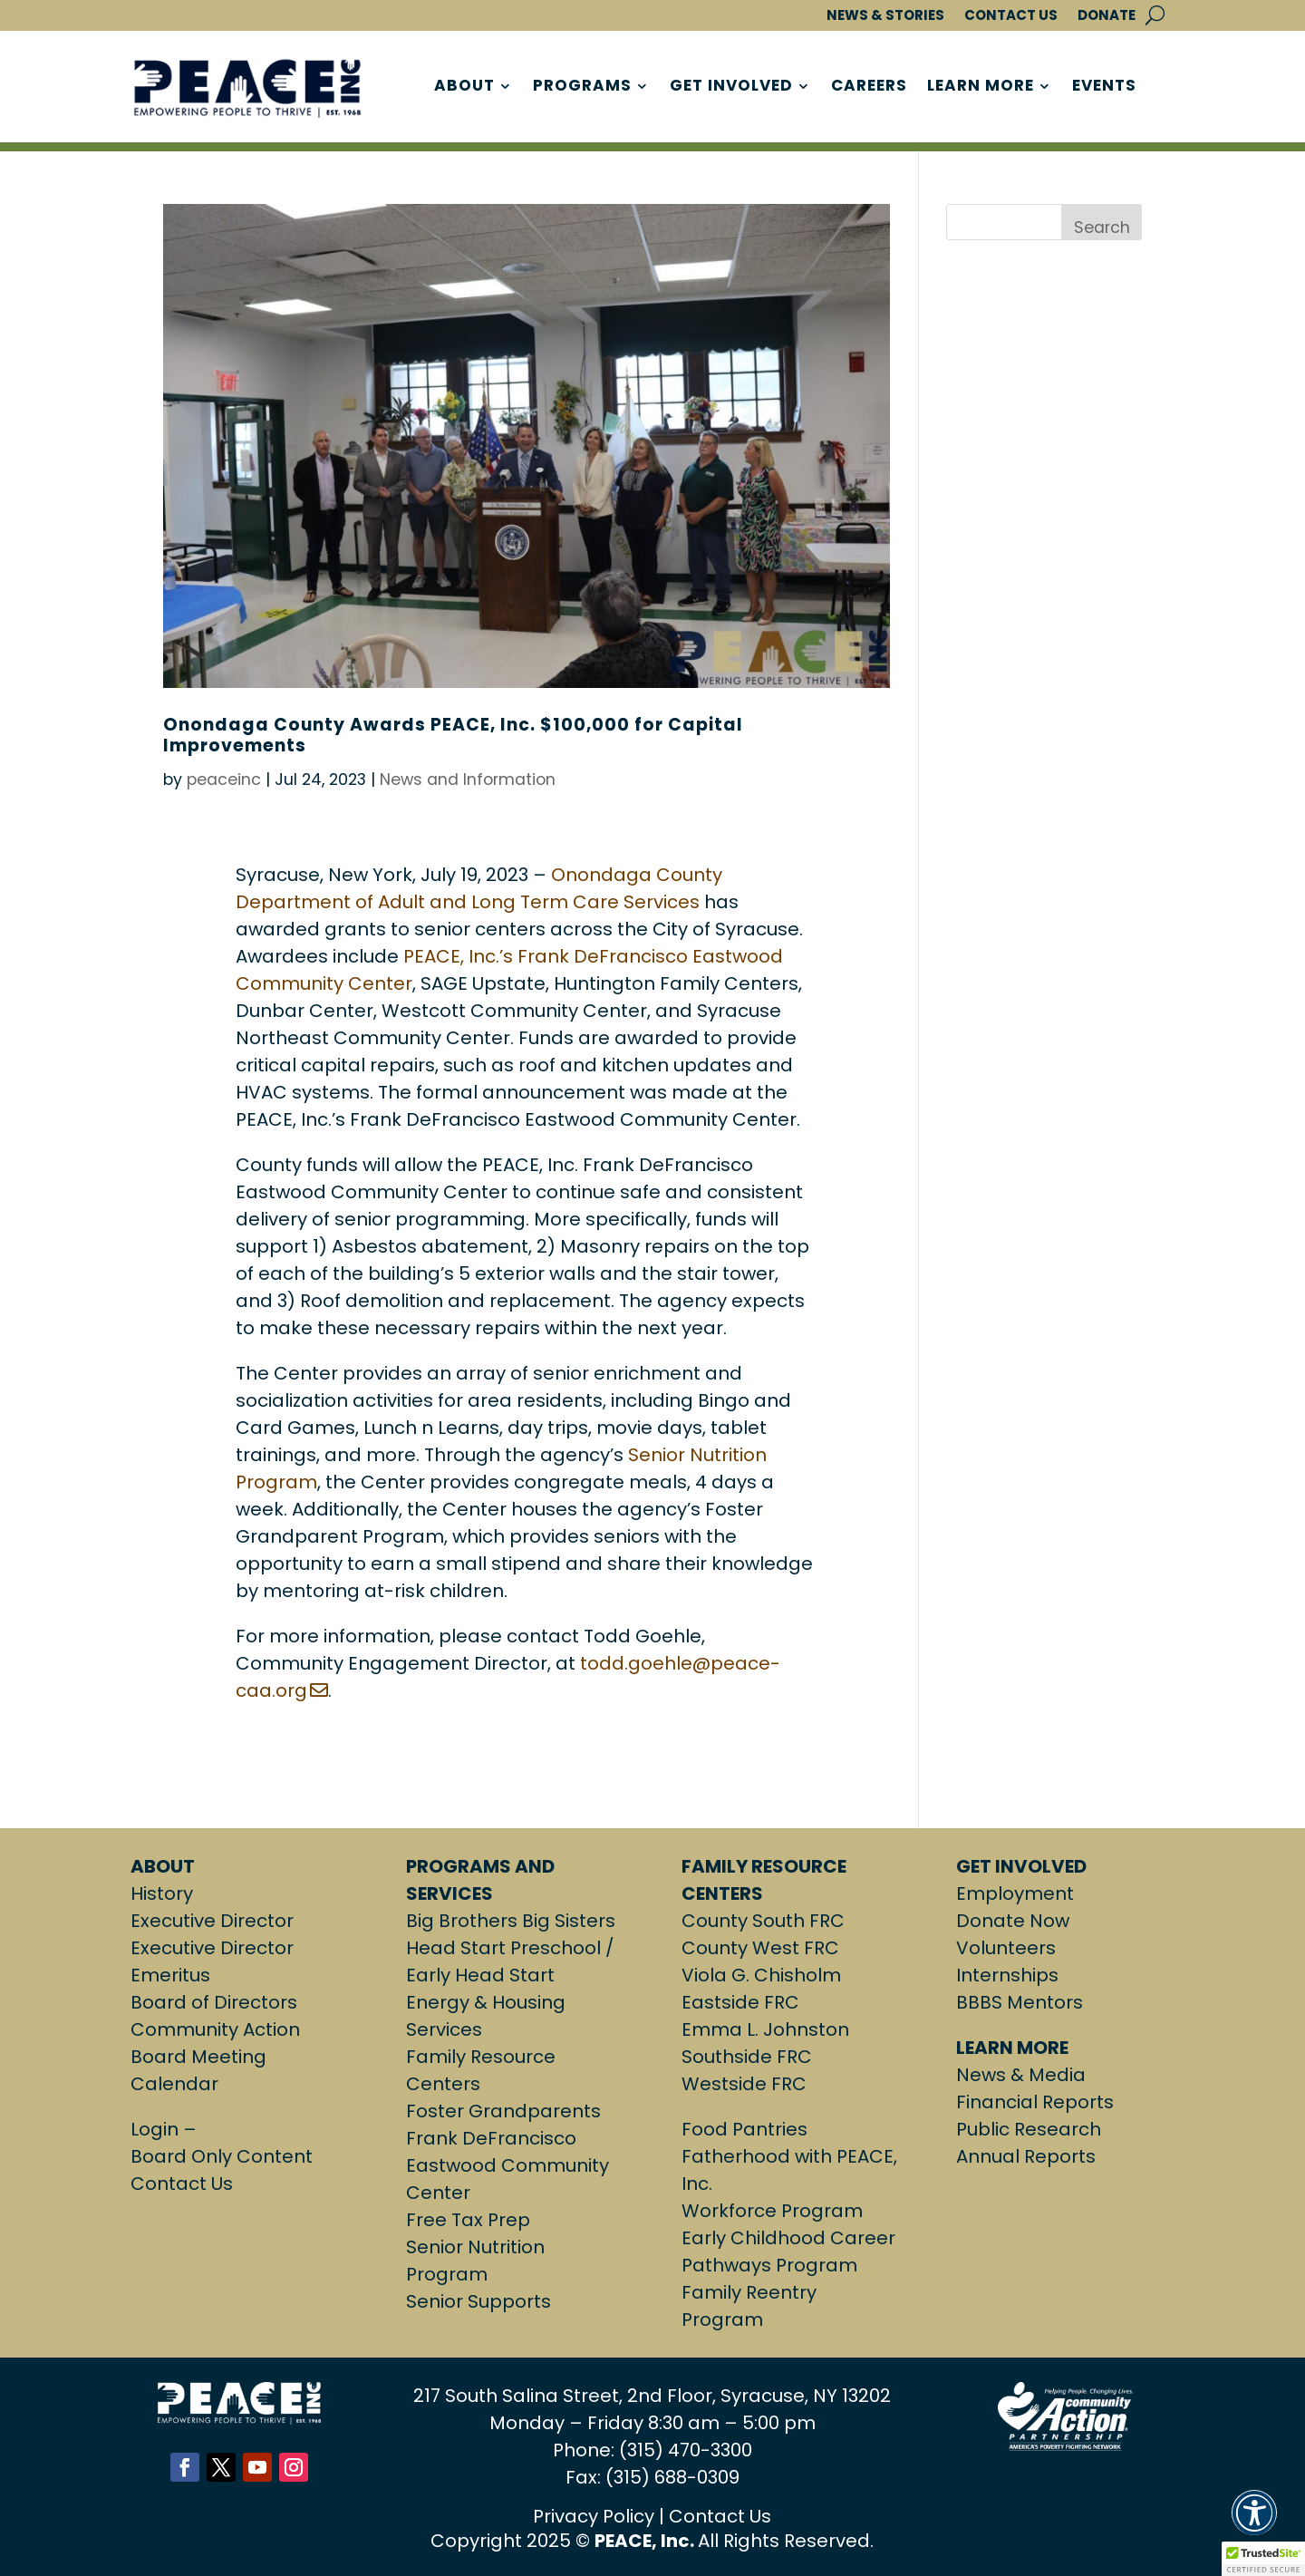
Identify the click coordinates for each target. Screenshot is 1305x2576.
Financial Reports (1035, 2102)
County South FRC (763, 1920)
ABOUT (464, 87)
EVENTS (1104, 87)
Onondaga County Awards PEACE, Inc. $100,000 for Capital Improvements (453, 735)
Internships (1007, 1975)
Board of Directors (213, 2002)
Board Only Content (221, 2156)
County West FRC (760, 1948)
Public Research (1028, 2129)
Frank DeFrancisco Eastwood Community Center (507, 2165)
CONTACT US (1011, 15)
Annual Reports (1026, 2156)
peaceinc (224, 779)
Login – (165, 2129)
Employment (1015, 1893)
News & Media (1021, 2074)
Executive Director (212, 1920)
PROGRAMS (582, 87)
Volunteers (1006, 1948)
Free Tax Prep (468, 2219)
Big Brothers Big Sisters (510, 1920)
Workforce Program (772, 2210)
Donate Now (1012, 1920)
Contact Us (181, 2183)
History (161, 1893)
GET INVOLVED (731, 87)
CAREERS (869, 87)
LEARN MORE (980, 87)
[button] (1254, 2523)
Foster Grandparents (503, 2111)
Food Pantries (744, 2129)
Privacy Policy (593, 2516)
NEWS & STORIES (885, 15)
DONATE (1107, 15)
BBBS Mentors (1019, 2002)
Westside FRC (744, 2084)
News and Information (468, 779)
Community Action (215, 2029)
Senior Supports (478, 2301)
